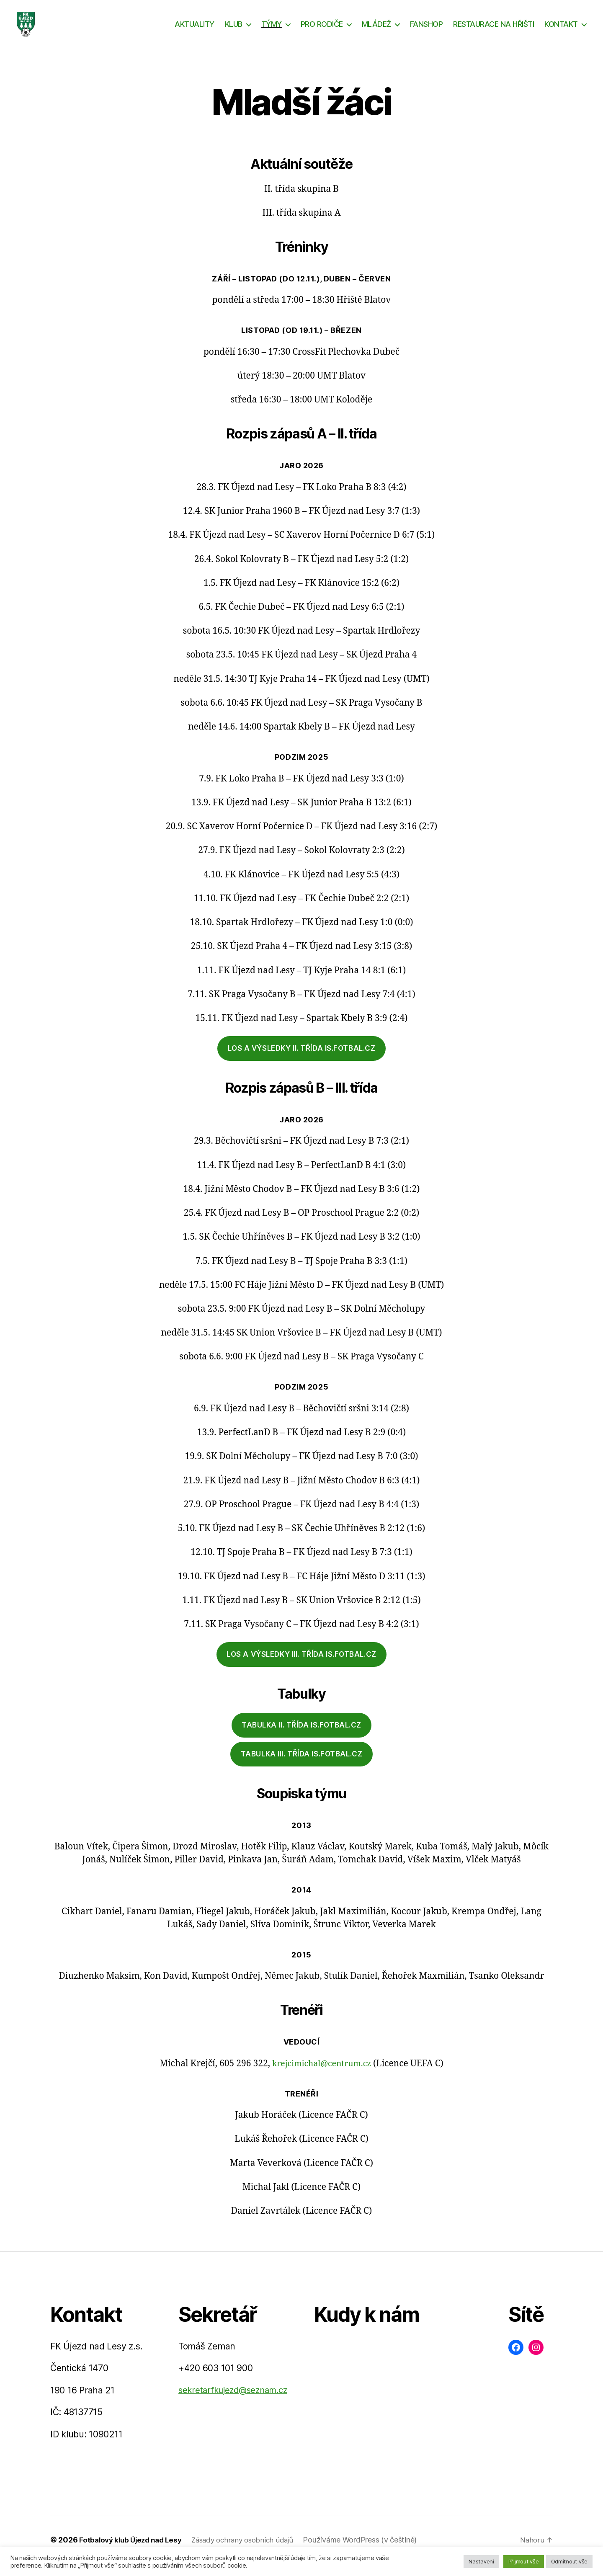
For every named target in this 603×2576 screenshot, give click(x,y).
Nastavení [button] (481, 2561)
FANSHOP (426, 30)
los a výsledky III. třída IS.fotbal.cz (301, 1667)
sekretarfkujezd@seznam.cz (232, 2403)
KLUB (233, 30)
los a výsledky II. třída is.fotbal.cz (302, 1061)
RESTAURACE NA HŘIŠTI (493, 30)
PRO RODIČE (322, 30)
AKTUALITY (194, 30)
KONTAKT (561, 30)
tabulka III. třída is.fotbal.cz (302, 1766)
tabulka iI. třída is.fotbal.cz (301, 1737)
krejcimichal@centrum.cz (322, 2076)
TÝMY (271, 30)
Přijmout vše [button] (523, 2561)
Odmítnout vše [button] (569, 2561)
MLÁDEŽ (376, 30)
